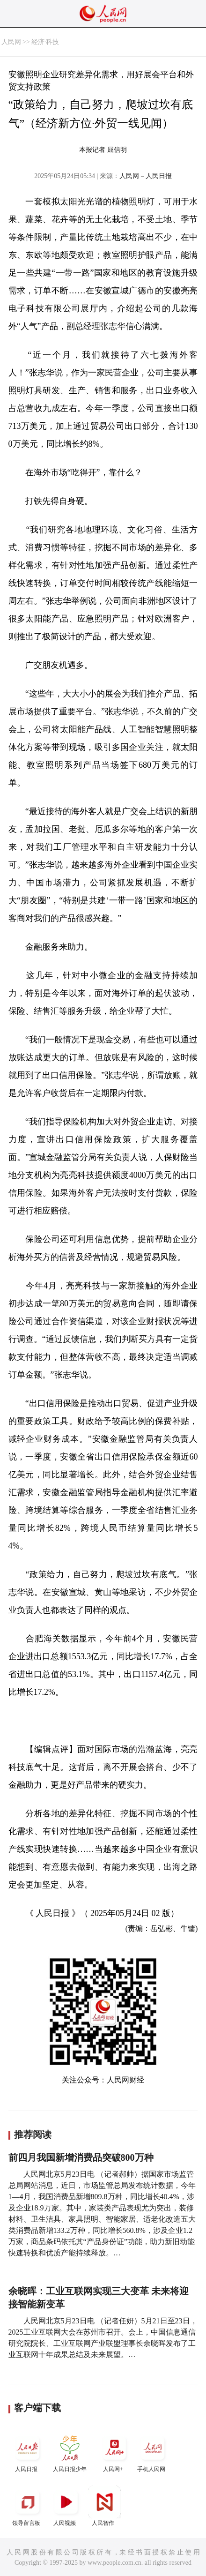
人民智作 (104, 2506)
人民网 (11, 41)
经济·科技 (45, 41)
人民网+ (114, 2452)
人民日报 (27, 2452)
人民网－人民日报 (145, 176)
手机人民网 (152, 2452)
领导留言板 (27, 2506)
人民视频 (66, 2506)
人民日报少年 (70, 2452)
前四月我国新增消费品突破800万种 (81, 2157)
